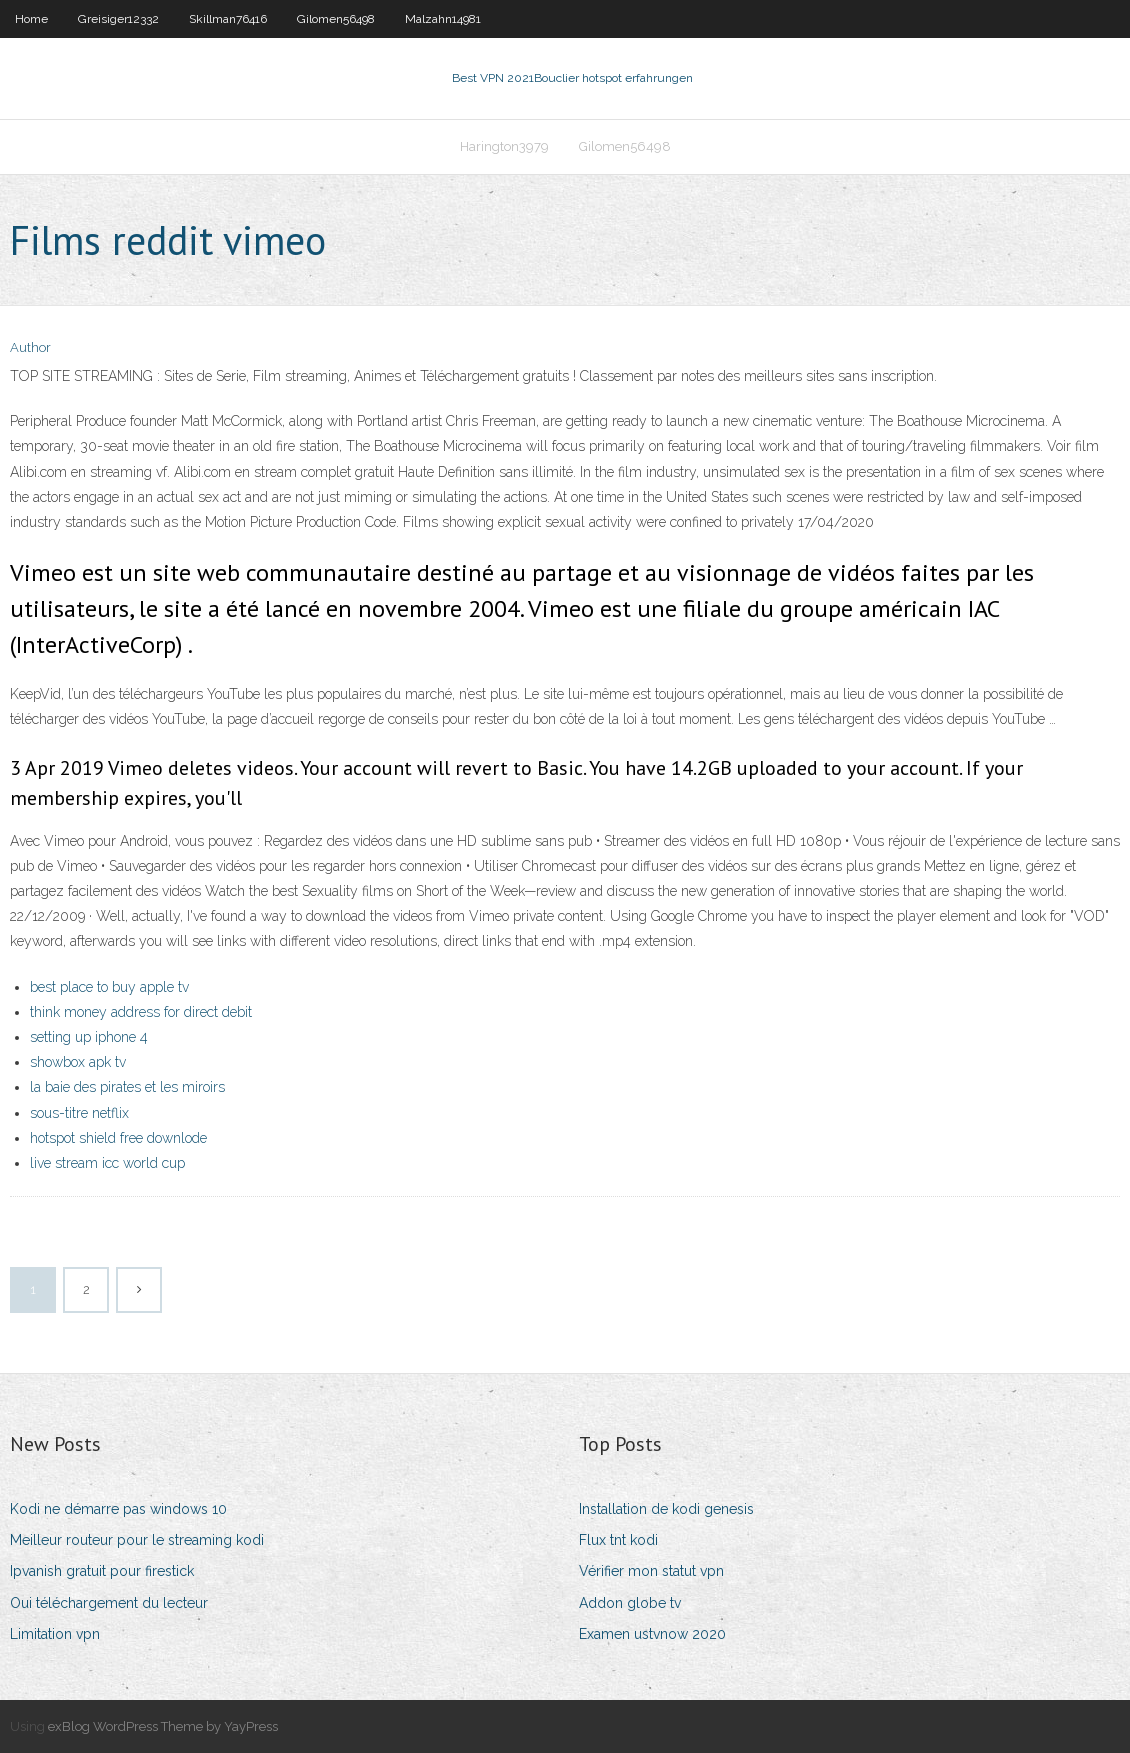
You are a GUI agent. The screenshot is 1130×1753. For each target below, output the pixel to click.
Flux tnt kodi (618, 1540)
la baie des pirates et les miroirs (127, 1087)
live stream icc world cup (107, 1163)
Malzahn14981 (443, 19)
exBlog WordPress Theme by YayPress (163, 1726)
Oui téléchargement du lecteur (109, 1603)
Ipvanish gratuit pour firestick (102, 1571)
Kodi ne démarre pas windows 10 (118, 1509)
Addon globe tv (630, 1603)
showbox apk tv (78, 1062)
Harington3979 (504, 146)
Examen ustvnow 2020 (652, 1634)
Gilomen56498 (336, 19)
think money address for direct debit (141, 1012)
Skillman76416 (228, 19)
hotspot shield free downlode (118, 1138)
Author (30, 347)
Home (31, 19)
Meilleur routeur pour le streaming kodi (137, 1540)
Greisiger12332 (118, 19)
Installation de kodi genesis (666, 1509)
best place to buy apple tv (109, 987)
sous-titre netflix (79, 1113)
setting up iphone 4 (89, 1037)
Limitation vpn (55, 1634)
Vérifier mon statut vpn (651, 1571)
